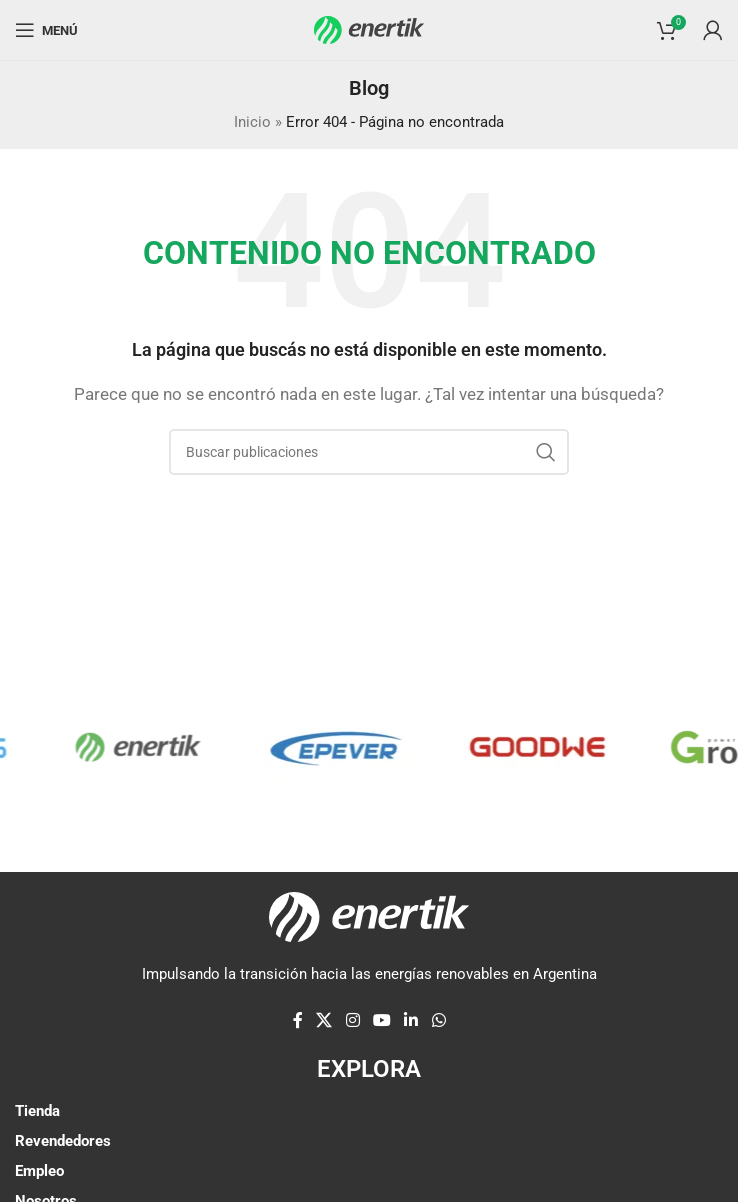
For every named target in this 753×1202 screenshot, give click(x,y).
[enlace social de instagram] (352, 1021)
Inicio (252, 122)
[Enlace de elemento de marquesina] (151, 747)
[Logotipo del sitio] (369, 29)
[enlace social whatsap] (438, 1021)
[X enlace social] (324, 1021)
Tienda (37, 1111)
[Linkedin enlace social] (411, 1021)
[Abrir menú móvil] (46, 30)
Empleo (39, 1171)
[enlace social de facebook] (298, 1021)
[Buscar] (369, 452)
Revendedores (63, 1141)
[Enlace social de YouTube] (381, 1021)
